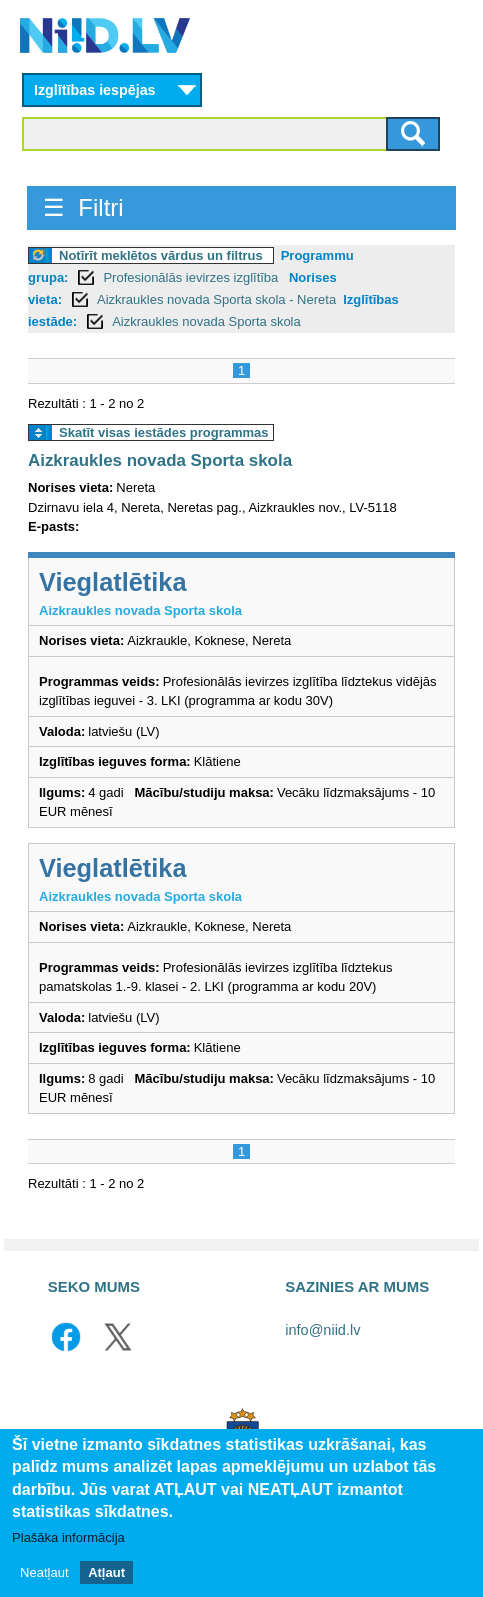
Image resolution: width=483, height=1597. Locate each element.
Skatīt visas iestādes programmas (164, 432)
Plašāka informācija (68, 1539)
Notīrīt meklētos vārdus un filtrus (161, 255)
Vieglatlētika (113, 582)
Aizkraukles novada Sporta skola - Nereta (216, 299)
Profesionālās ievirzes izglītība (192, 277)
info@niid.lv (322, 1330)
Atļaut (106, 1574)
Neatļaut (44, 1574)
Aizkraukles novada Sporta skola (206, 321)
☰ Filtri (83, 207)
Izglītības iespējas (95, 90)
